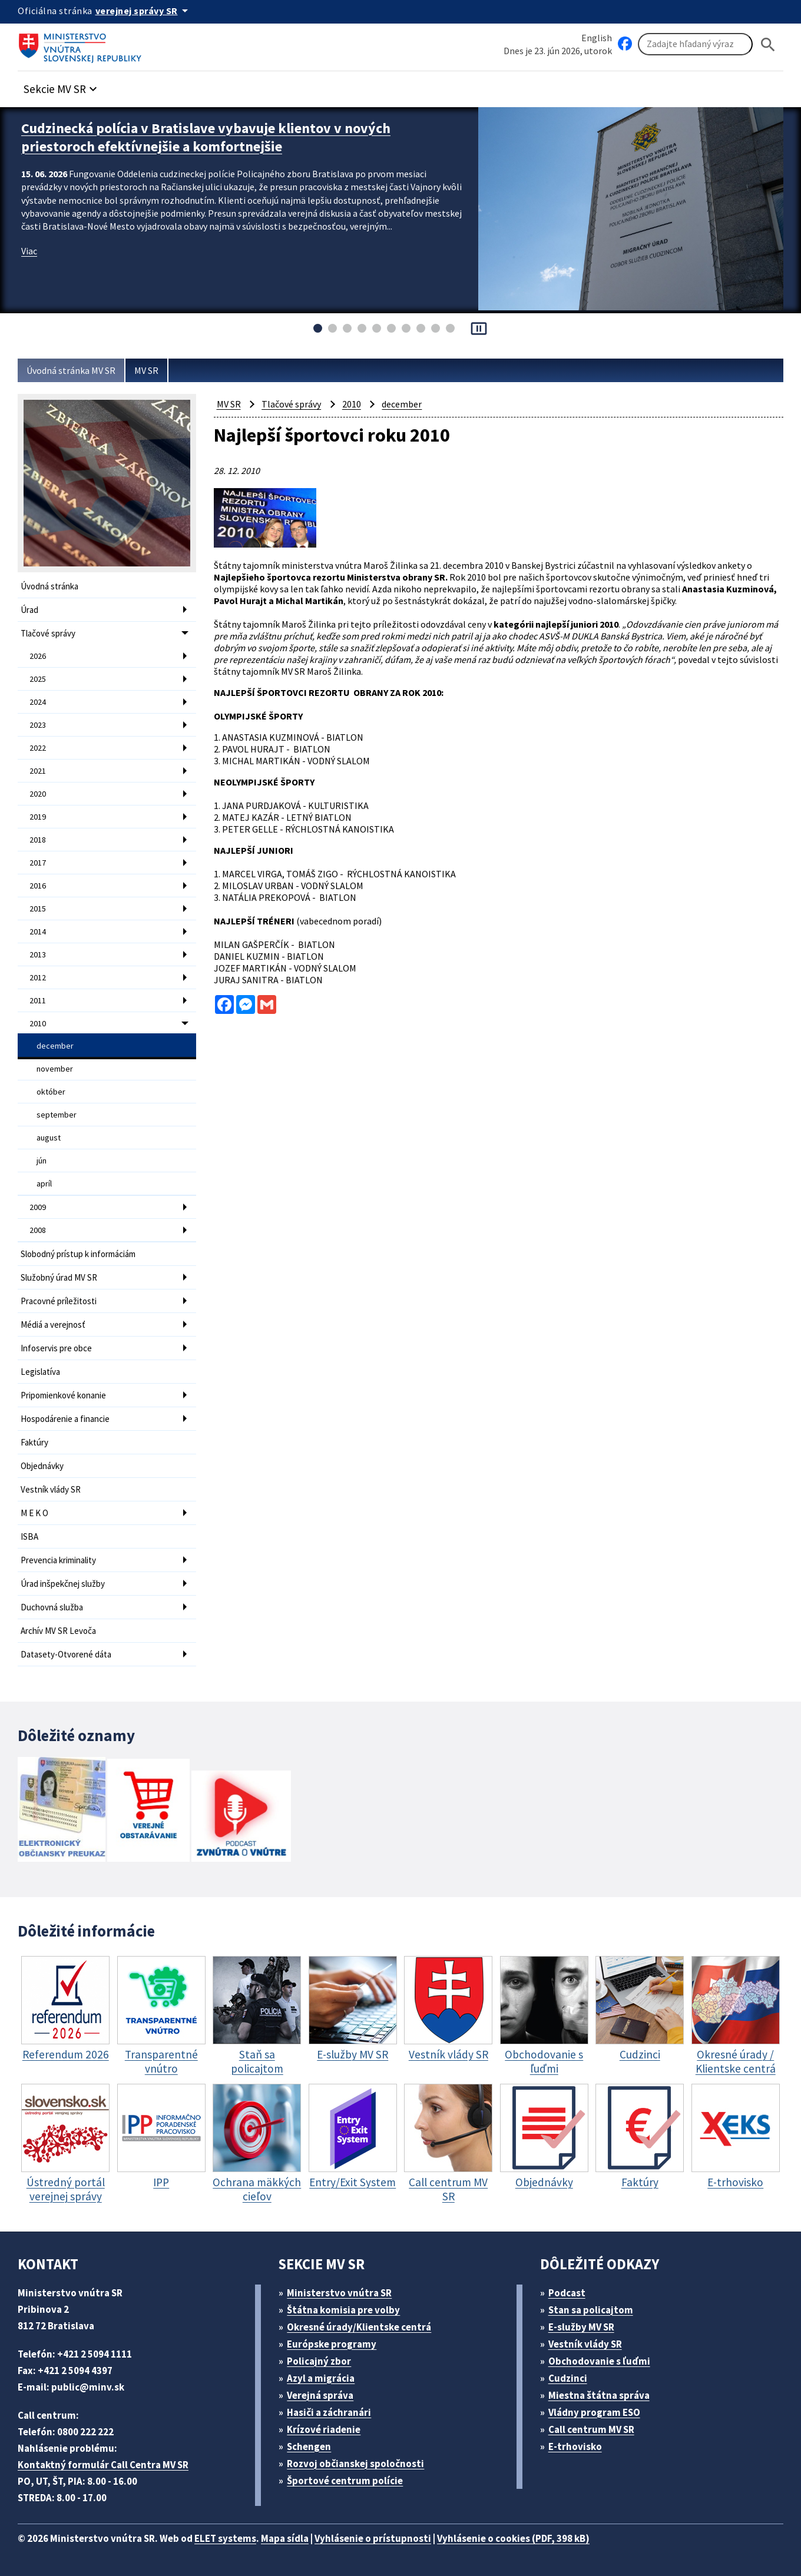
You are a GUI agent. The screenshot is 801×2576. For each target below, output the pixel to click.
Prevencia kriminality (58, 1560)
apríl (44, 1183)
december (55, 1045)
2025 (37, 679)
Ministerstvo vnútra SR (339, 2292)
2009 (37, 1207)
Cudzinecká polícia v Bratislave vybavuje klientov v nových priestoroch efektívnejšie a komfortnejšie (205, 137)
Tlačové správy (48, 633)
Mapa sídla (285, 2538)
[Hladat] (768, 44)
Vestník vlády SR (51, 1489)
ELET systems (225, 2538)
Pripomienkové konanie (63, 1395)
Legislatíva (40, 1371)
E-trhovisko (575, 2446)
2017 (37, 862)
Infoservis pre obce (56, 1348)
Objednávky (42, 1465)
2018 (37, 839)
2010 (37, 1023)
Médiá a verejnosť (53, 1324)
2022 (37, 747)
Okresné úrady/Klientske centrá (359, 2326)
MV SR (146, 370)
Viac (29, 251)
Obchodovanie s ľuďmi (599, 2361)
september (57, 1114)
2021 (37, 770)
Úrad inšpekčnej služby (63, 1583)
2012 (37, 977)
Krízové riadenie (323, 2429)
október (51, 1091)
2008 (37, 1230)
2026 (37, 656)
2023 (37, 725)
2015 (37, 908)
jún (42, 1160)
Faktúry (34, 1442)
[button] (61, 85)
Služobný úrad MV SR (59, 1277)
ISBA (29, 1536)
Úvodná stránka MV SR (71, 370)
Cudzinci (567, 2378)
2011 (37, 1000)
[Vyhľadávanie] (695, 44)
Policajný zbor (319, 2361)
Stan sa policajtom (590, 2309)
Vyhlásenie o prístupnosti (373, 2538)
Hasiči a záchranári (329, 2412)
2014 (37, 931)
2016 (37, 885)
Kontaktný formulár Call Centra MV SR (103, 2464)
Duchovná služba (52, 1607)
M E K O (34, 1513)
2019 (37, 816)
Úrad (29, 609)
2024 (37, 702)
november (55, 1068)
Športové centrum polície (345, 2480)
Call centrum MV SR (591, 2429)
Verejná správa (320, 2395)
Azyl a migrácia (321, 2378)
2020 (37, 793)
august (49, 1137)
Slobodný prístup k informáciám (78, 1253)
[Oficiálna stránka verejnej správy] (143, 11)
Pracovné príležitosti (59, 1301)
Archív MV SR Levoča (58, 1630)
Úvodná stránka (49, 586)
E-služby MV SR (581, 2326)
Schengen (309, 2446)
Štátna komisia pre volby (343, 2309)
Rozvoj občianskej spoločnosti (355, 2463)
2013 (37, 954)
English (596, 38)
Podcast (566, 2292)
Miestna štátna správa (599, 2395)
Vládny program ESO (594, 2412)
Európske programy (331, 2344)
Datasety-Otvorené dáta (66, 1654)
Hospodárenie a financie (65, 1418)
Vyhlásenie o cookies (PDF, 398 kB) (513, 2538)
